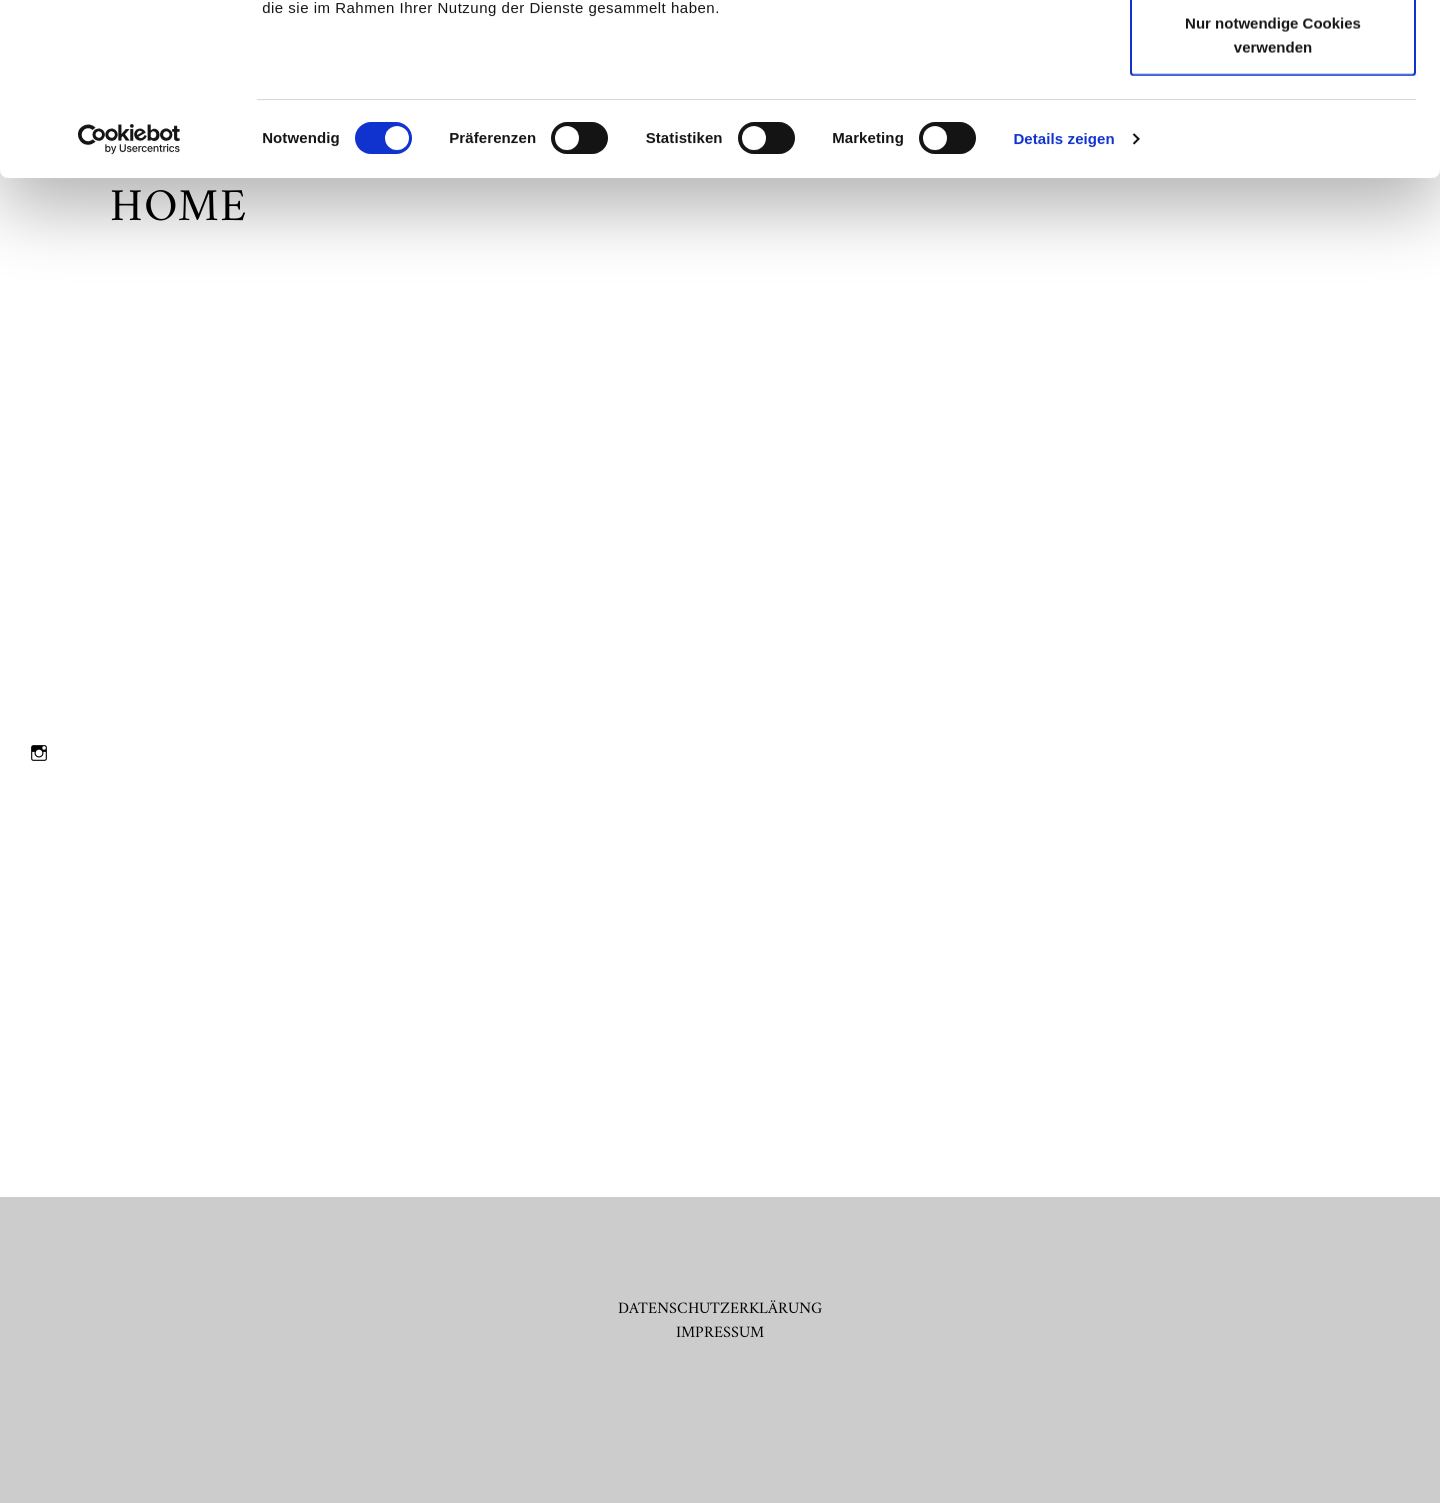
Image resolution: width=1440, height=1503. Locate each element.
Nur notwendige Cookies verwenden (1273, 195)
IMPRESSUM (720, 1333)
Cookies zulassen (1273, 52)
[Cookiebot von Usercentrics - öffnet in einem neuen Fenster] (129, 300)
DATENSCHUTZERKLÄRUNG (720, 1309)
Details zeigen (1063, 299)
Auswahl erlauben (1273, 118)
